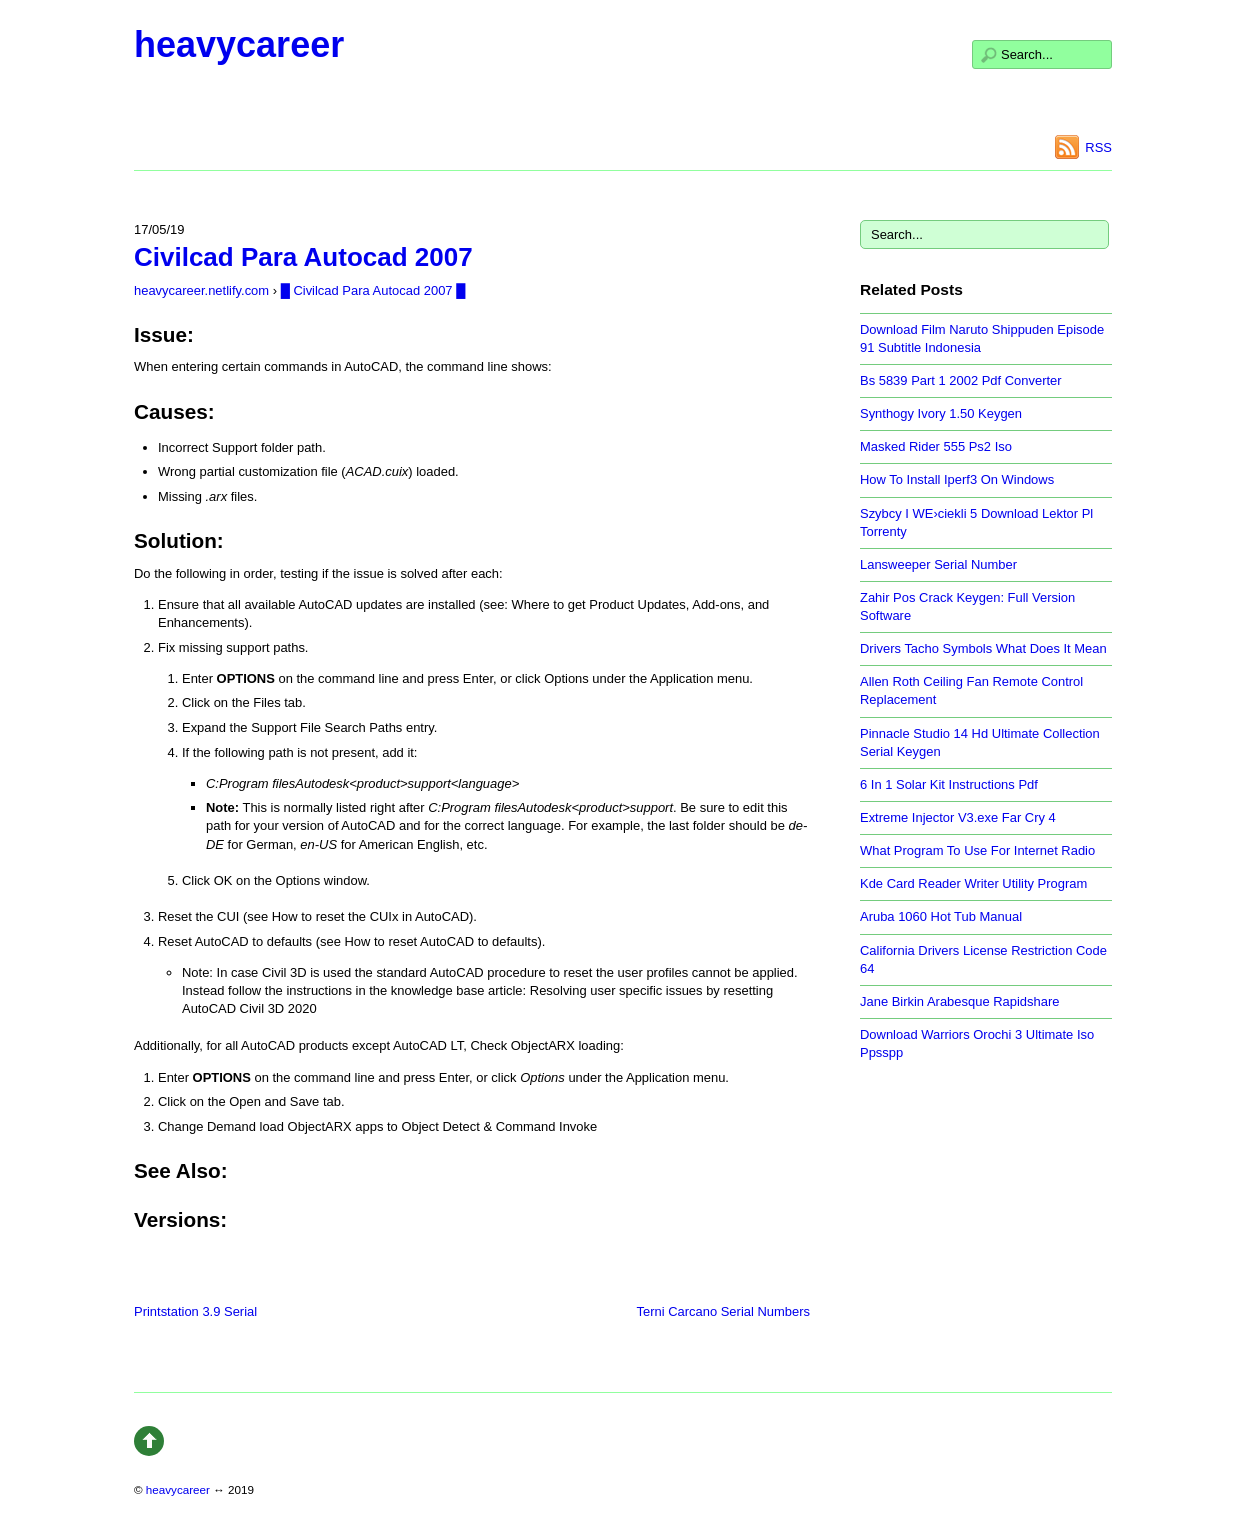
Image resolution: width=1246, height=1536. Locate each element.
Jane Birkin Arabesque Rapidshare (959, 1001)
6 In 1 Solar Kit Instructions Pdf (949, 784)
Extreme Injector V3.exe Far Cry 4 (958, 817)
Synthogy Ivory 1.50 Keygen (941, 413)
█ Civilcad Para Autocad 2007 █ (373, 290)
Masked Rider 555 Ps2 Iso (936, 446)
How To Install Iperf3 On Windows (957, 479)
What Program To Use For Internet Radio (977, 850)
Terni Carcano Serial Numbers (724, 1311)
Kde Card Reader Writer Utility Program (973, 883)
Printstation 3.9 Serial (195, 1311)
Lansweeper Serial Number (938, 564)
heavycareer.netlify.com (201, 290)
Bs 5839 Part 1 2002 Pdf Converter (961, 380)
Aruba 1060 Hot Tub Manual (941, 916)
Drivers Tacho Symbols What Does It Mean (983, 648)
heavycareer (239, 44)
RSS (1098, 147)
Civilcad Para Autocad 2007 (303, 257)
